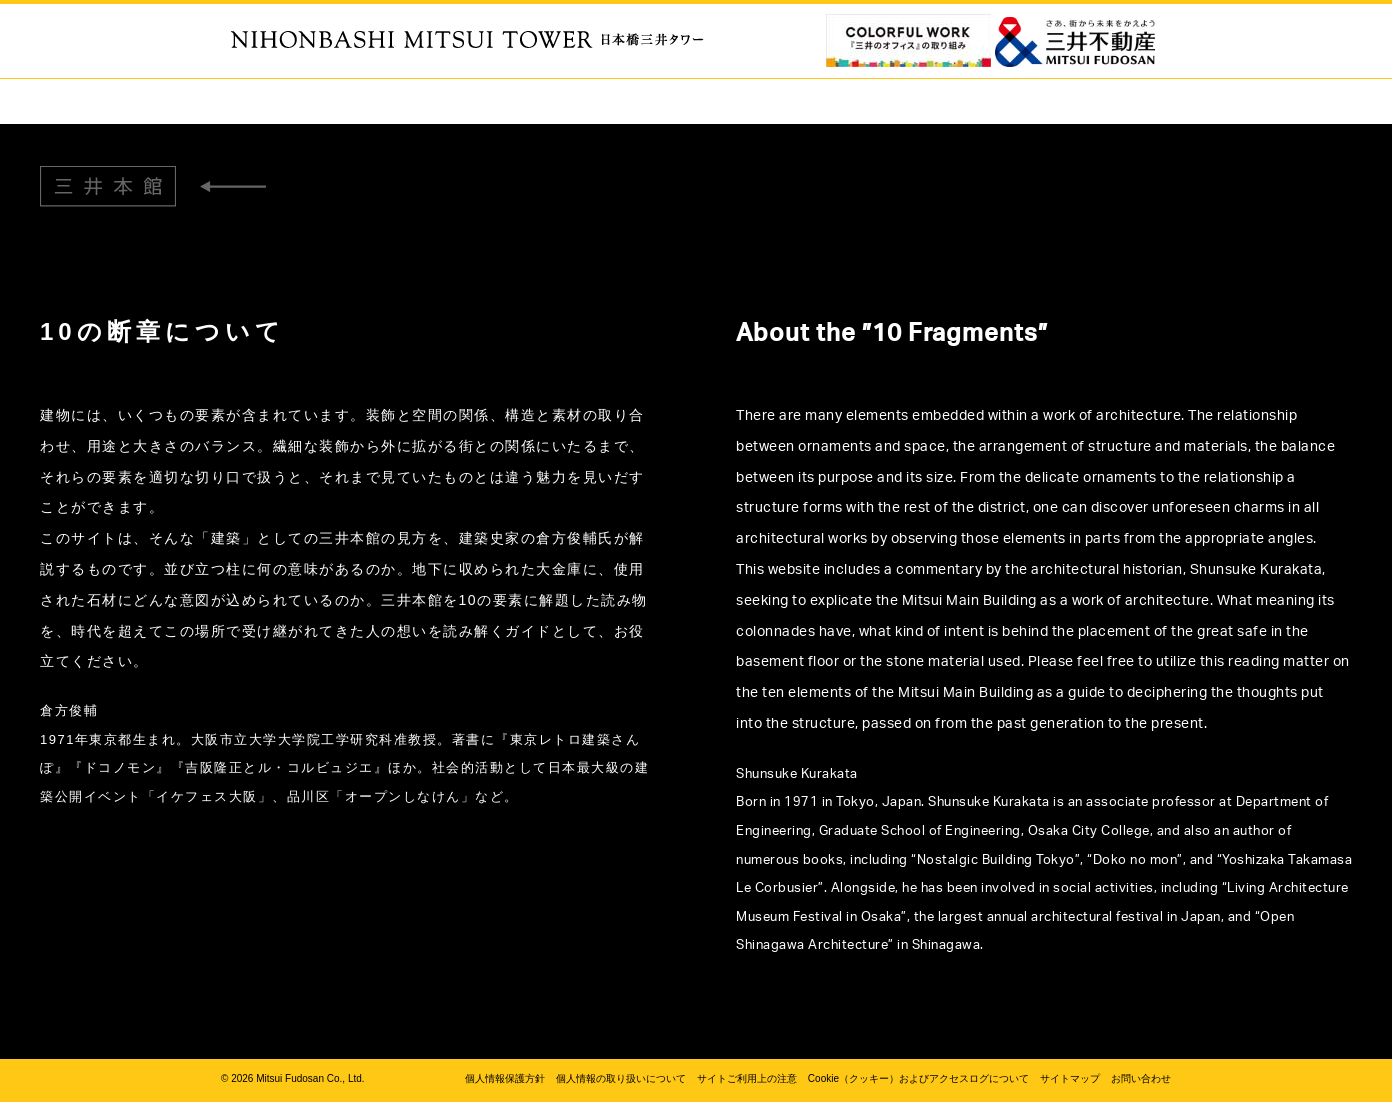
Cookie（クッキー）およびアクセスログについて (918, 1078)
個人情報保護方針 (505, 1078)
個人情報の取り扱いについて (621, 1078)
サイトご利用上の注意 (747, 1078)
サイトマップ (1070, 1078)
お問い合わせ (1141, 1078)
